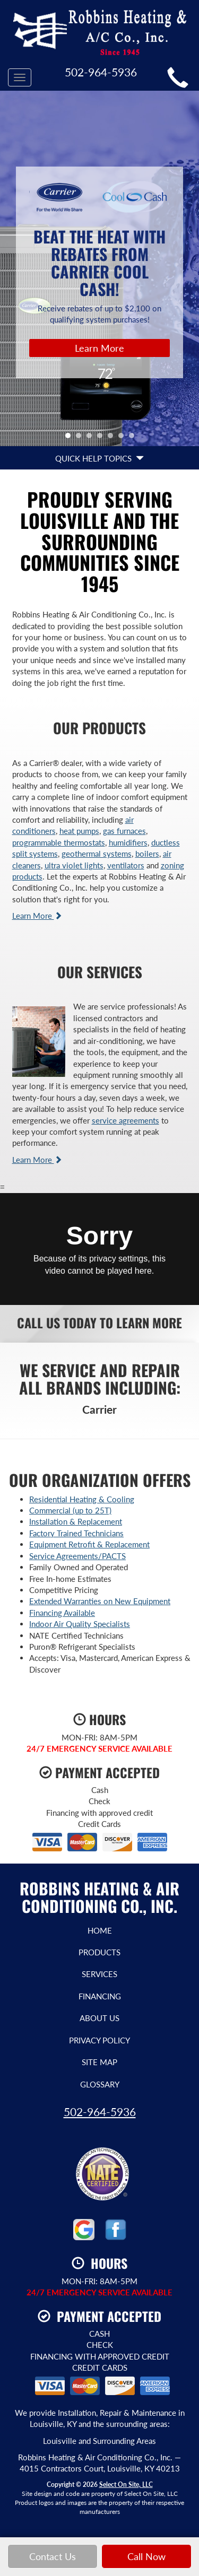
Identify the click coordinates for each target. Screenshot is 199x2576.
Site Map (99, 2062)
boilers (147, 853)
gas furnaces (124, 831)
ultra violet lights (74, 865)
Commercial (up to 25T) (70, 1510)
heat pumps (79, 831)
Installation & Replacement (75, 1521)
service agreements (125, 1120)
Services (99, 1974)
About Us (99, 2018)
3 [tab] (91, 438)
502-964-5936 (100, 2111)
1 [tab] (70, 438)
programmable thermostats (58, 842)
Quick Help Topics (99, 458)
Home (100, 1930)
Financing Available (62, 1612)
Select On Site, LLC (126, 2484)
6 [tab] (123, 438)
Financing (100, 1996)
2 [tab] (81, 438)
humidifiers (128, 842)
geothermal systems (97, 853)
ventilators (125, 865)
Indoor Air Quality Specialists (79, 1624)
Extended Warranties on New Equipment (99, 1601)
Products (99, 1952)
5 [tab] (113, 438)
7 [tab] (134, 438)
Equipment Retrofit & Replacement (89, 1544)
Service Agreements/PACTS (77, 1556)
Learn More (99, 348)
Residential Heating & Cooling (81, 1499)
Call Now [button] (146, 2556)
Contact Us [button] (52, 2556)
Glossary (99, 2084)
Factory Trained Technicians (76, 1533)
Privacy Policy (99, 2040)
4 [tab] (102, 438)
